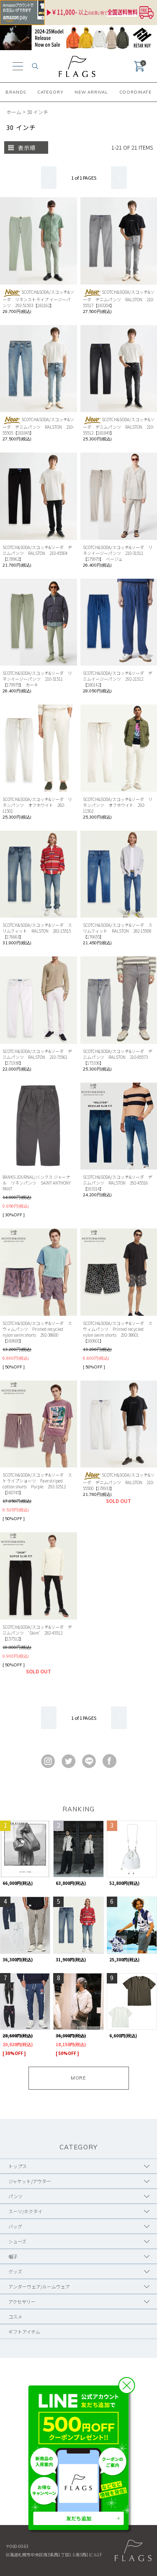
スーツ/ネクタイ (25, 2211)
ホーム (13, 111)
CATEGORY (50, 92)
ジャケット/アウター (29, 2181)
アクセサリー (22, 2301)
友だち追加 (78, 2518)
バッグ (15, 2226)
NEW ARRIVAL (91, 92)
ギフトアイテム (24, 2331)
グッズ (15, 2271)
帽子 (13, 2256)
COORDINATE (135, 92)
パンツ (15, 2196)
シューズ (17, 2241)
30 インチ (37, 111)
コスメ (15, 2316)
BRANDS (15, 92)
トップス (17, 2166)
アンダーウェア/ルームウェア (39, 2286)
